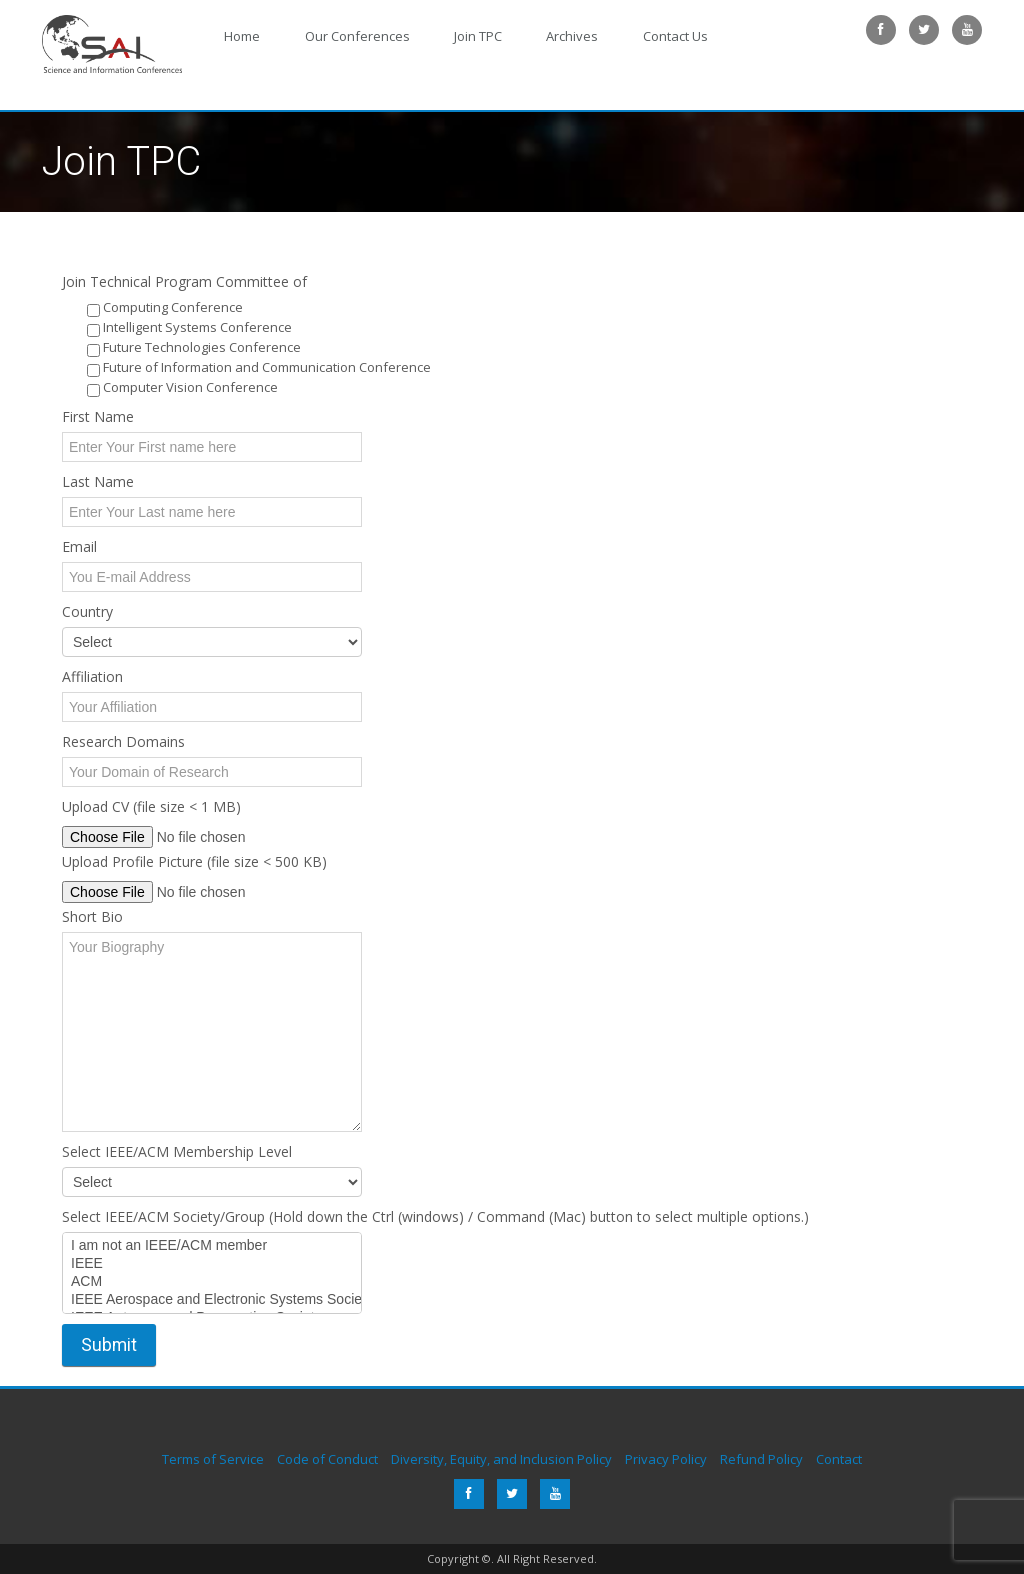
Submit (109, 1345)
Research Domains (123, 741)
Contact (839, 1459)
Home (235, 31)
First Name (98, 416)
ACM (212, 1282)
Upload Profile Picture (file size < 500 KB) (194, 861)
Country (87, 611)
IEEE (212, 1264)
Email (79, 546)
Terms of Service (213, 1459)
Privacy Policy (666, 1459)
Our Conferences (335, 31)
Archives (522, 31)
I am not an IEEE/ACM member (212, 1246)
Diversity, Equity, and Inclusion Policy (501, 1459)
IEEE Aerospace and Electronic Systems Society (212, 1300)
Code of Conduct (327, 1459)
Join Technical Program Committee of (184, 281)
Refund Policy (761, 1459)
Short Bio (92, 916)
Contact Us (610, 31)
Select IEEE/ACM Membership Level (177, 1151)
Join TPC (442, 31)
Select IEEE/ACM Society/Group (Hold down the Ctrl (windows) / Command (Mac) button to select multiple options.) (435, 1216)
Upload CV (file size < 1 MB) (151, 806)
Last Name (98, 481)
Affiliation (92, 676)
